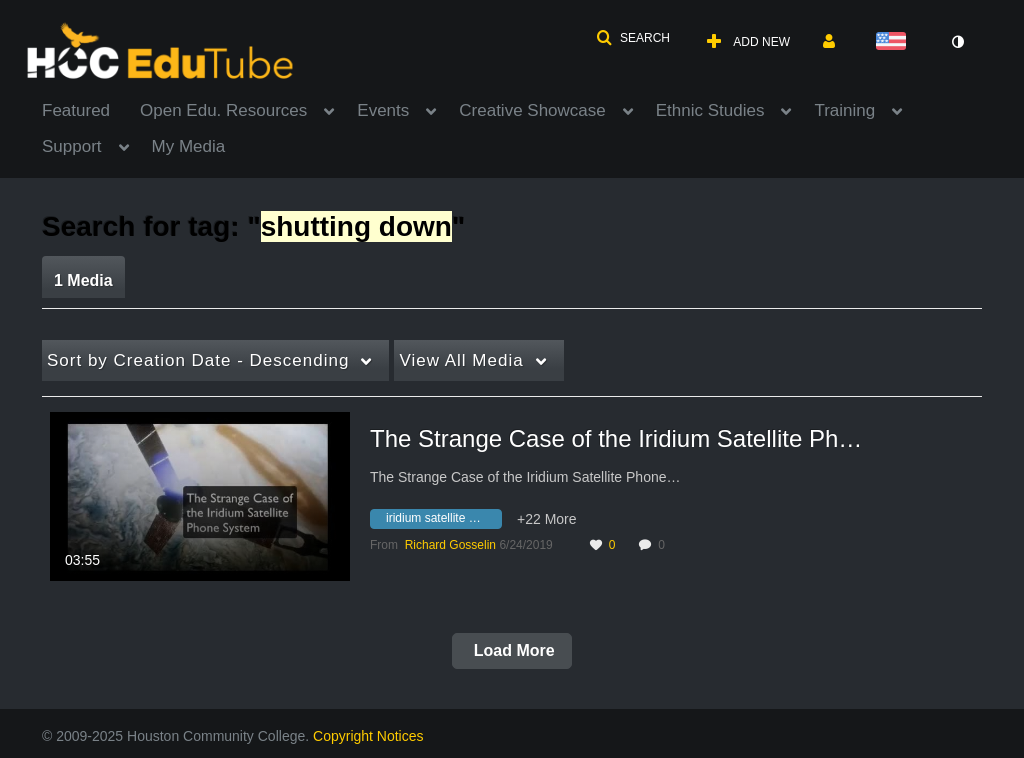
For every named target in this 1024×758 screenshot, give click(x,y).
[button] (633, 38)
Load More (511, 650)
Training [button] (844, 110)
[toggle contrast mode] (957, 42)
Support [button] (72, 146)
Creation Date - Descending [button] (198, 360)
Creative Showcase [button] (532, 110)
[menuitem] (91, 109)
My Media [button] (189, 146)
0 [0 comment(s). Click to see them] (664, 545)
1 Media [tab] (83, 280)
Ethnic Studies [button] (710, 110)
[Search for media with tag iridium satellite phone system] (443, 521)
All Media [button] (461, 360)
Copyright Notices (368, 736)
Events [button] (383, 110)
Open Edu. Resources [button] (223, 110)
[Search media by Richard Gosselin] (450, 545)
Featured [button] (76, 110)
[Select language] (895, 42)
